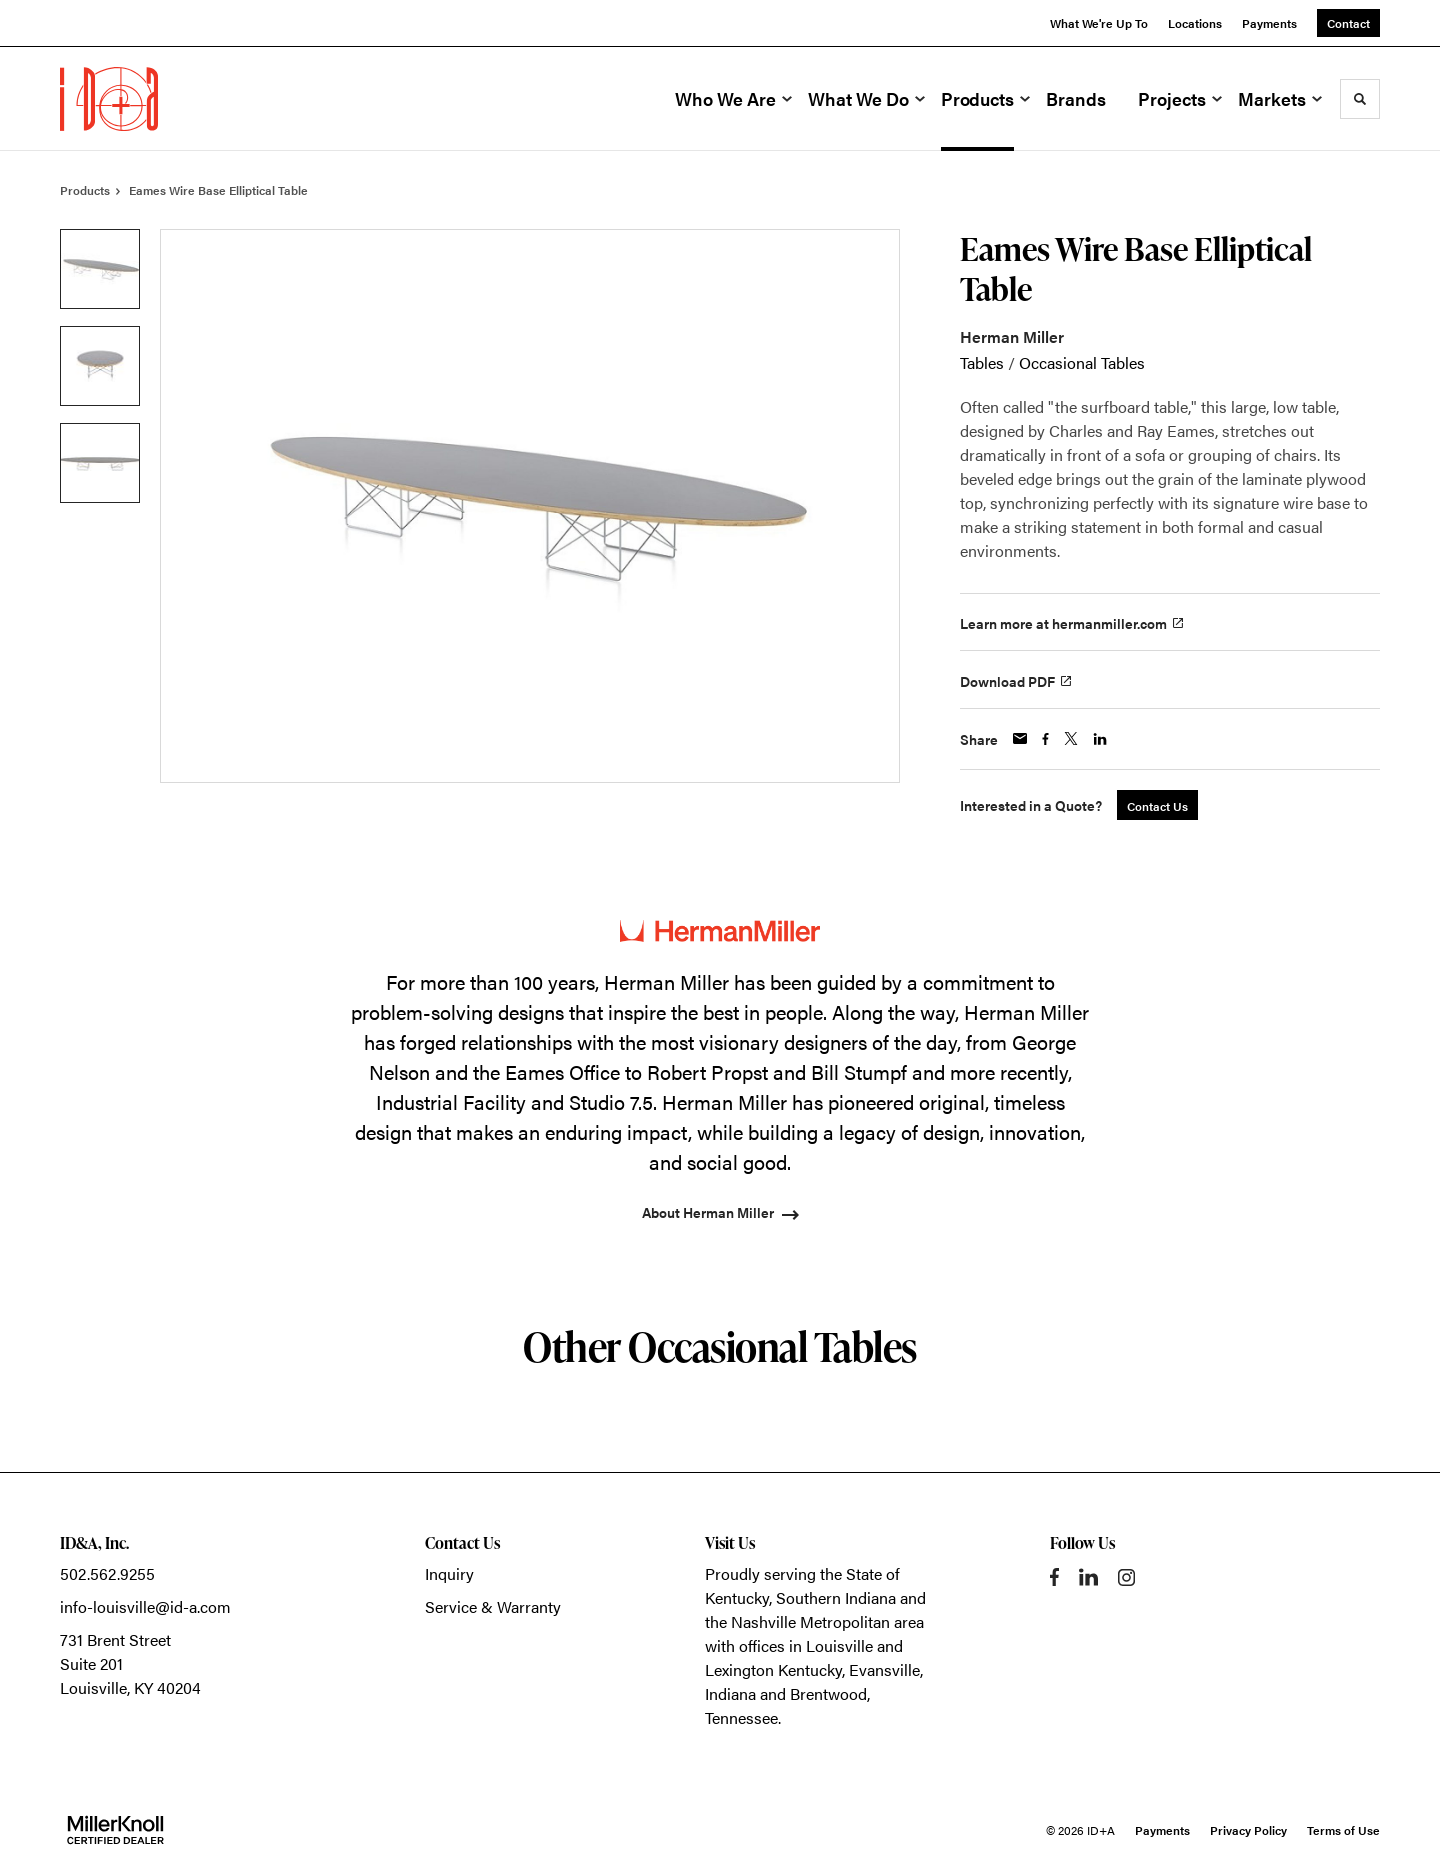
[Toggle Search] (1360, 99)
